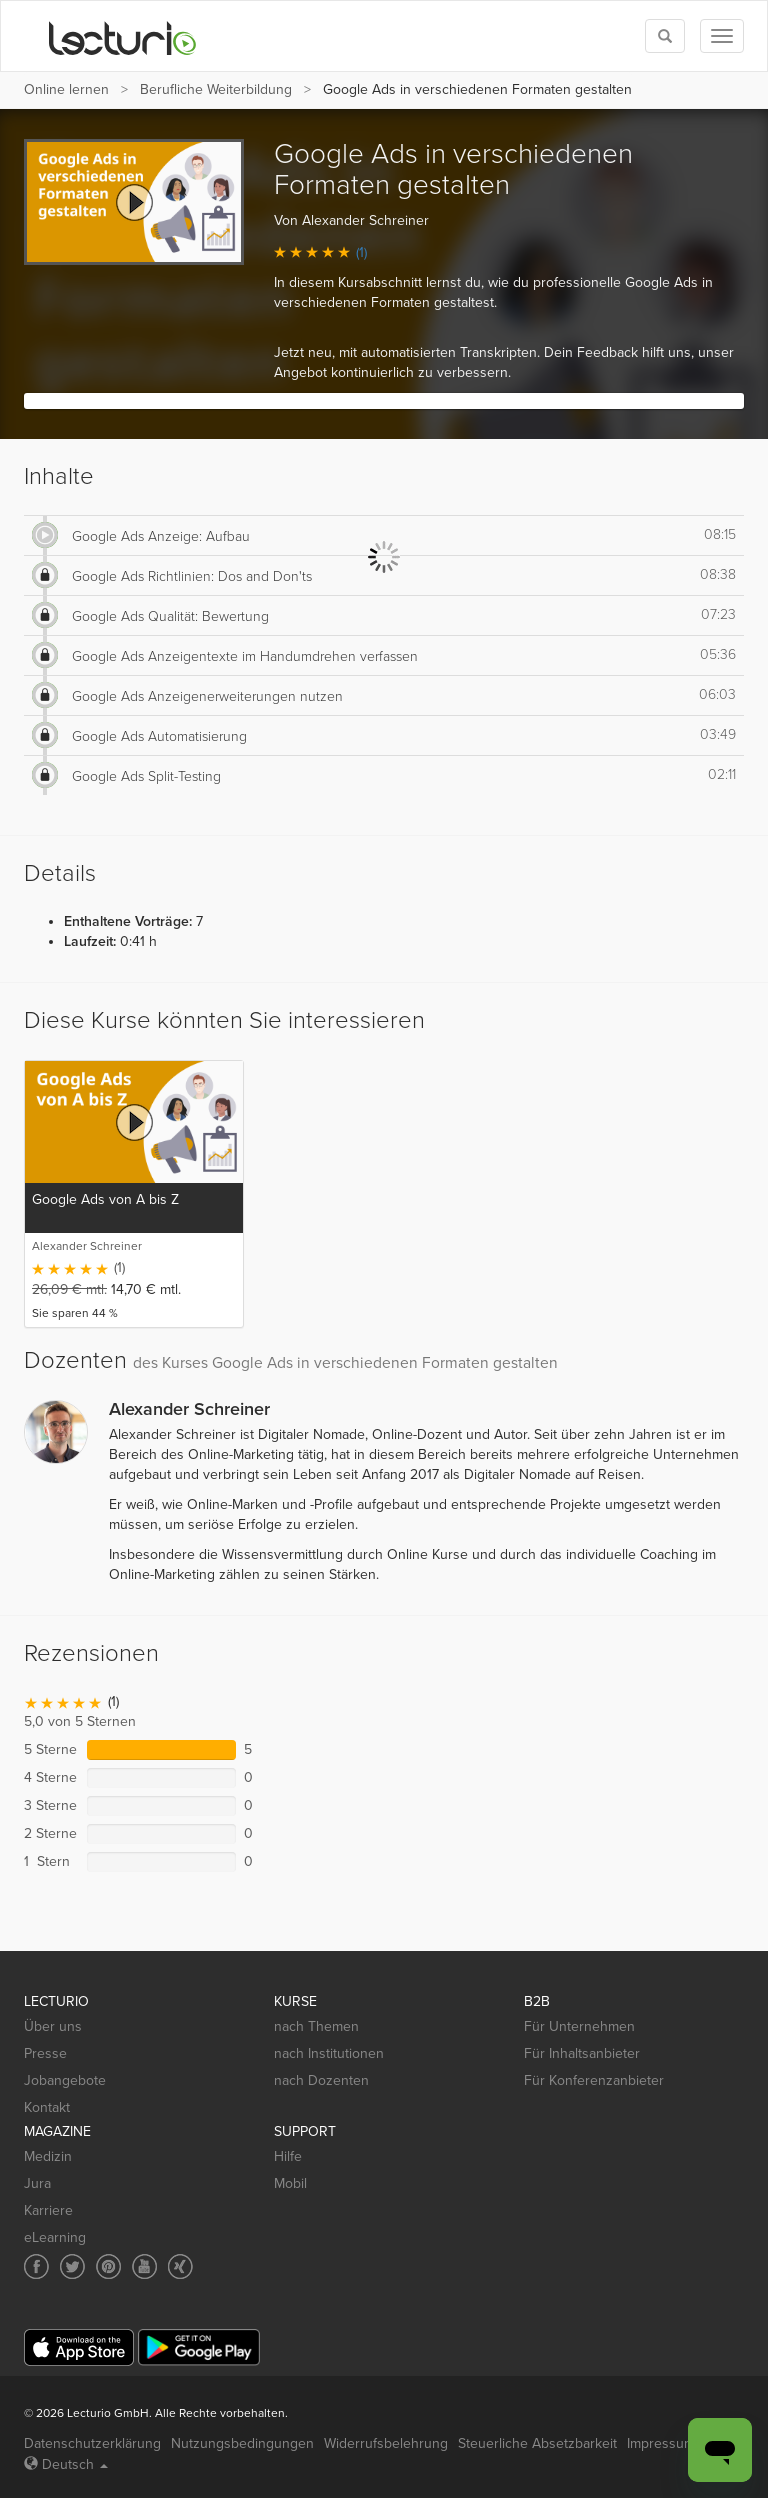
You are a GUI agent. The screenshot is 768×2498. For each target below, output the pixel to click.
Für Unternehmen (579, 2026)
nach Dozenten (321, 2080)
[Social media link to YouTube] (144, 2266)
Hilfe (288, 2156)
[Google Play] (199, 2347)
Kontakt (47, 2107)
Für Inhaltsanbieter (582, 2053)
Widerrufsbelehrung (386, 2443)
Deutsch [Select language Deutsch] (66, 2464)
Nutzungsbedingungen (242, 2443)
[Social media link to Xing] (180, 2266)
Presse (45, 2053)
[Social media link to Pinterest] (108, 2266)
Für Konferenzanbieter (594, 2080)
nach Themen (316, 2026)
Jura (37, 2183)
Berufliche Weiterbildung (216, 89)
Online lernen (66, 89)
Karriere (48, 2210)
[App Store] (79, 2347)
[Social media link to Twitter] (72, 2266)
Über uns (53, 2026)
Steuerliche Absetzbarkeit (537, 2443)
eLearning (55, 2237)
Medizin (48, 2156)
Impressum (661, 2443)
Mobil (290, 2183)
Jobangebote (65, 2080)
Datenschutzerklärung (92, 2443)
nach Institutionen (329, 2053)
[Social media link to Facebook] (36, 2266)
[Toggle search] (665, 36)
